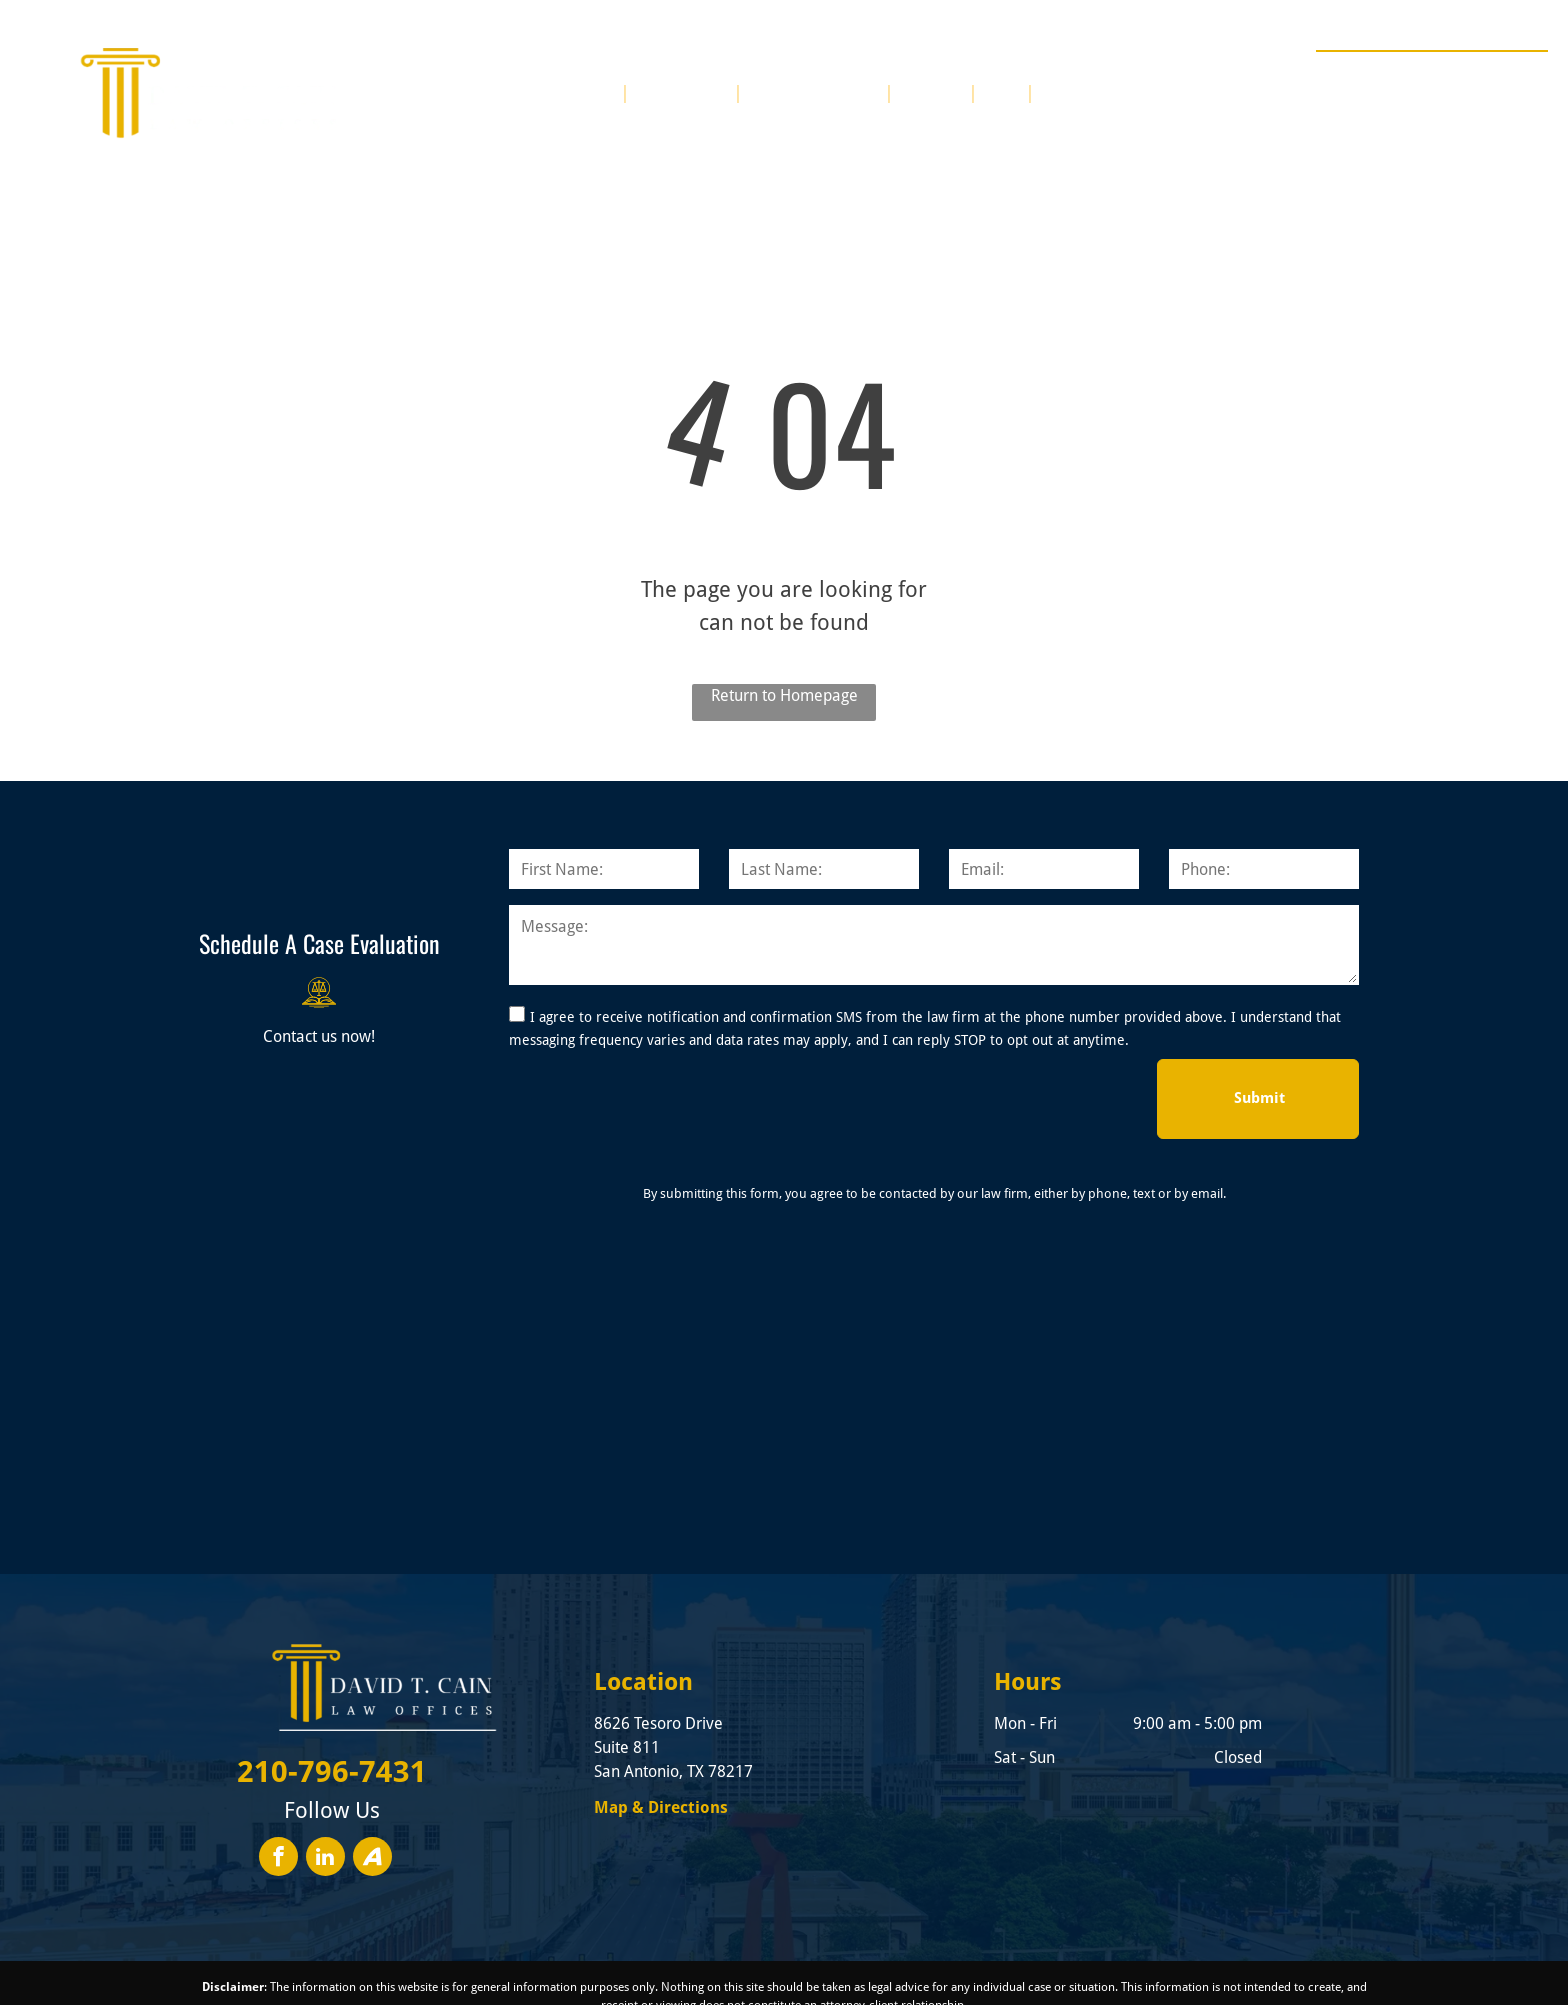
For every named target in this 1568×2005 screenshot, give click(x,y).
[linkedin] (325, 1859)
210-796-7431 (1475, 74)
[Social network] (372, 1859)
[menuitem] (597, 92)
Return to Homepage (784, 695)
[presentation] (661, 1098)
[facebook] (278, 1859)
